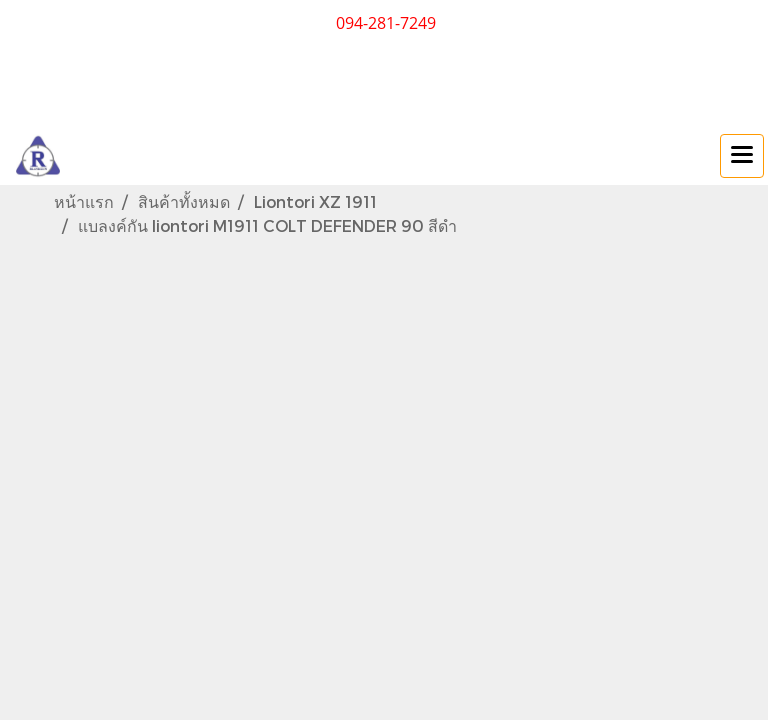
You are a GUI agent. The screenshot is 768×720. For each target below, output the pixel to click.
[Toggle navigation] (742, 156)
